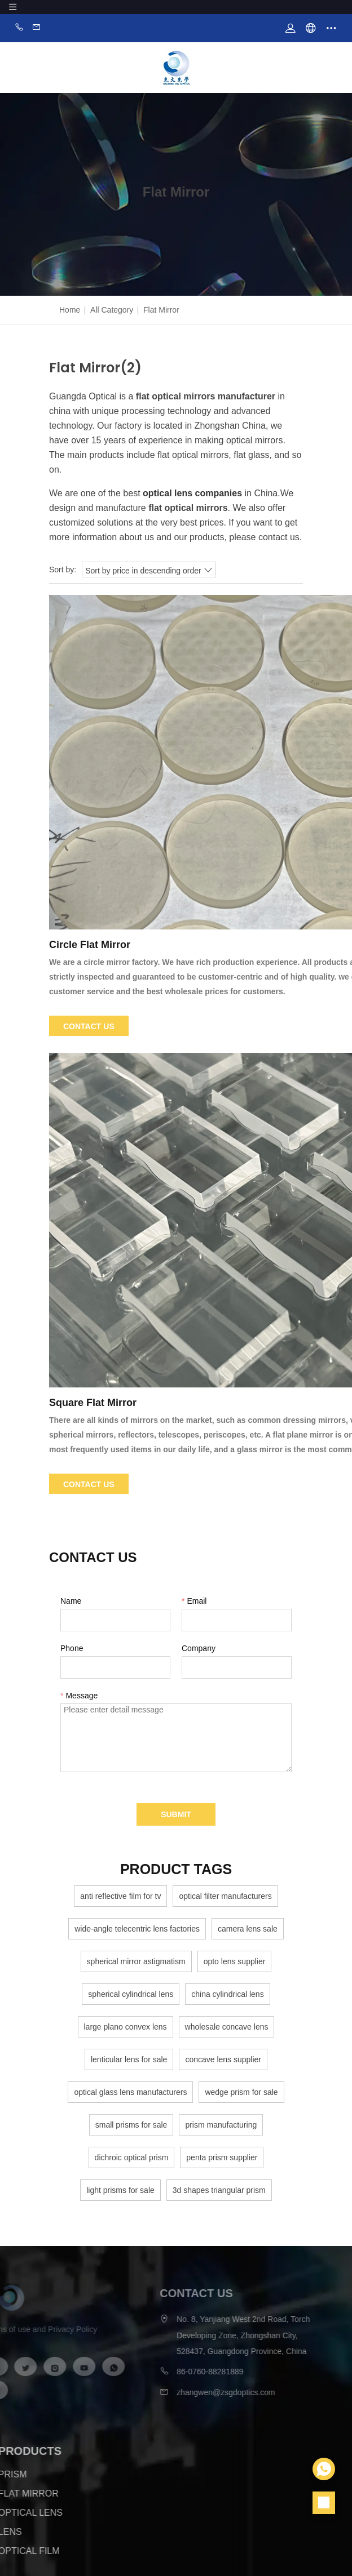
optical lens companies (192, 493)
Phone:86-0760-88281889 (19, 27)
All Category (111, 309)
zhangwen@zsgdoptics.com (213, 2392)
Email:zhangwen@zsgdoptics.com (36, 27)
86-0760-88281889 (197, 2371)
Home (69, 309)
